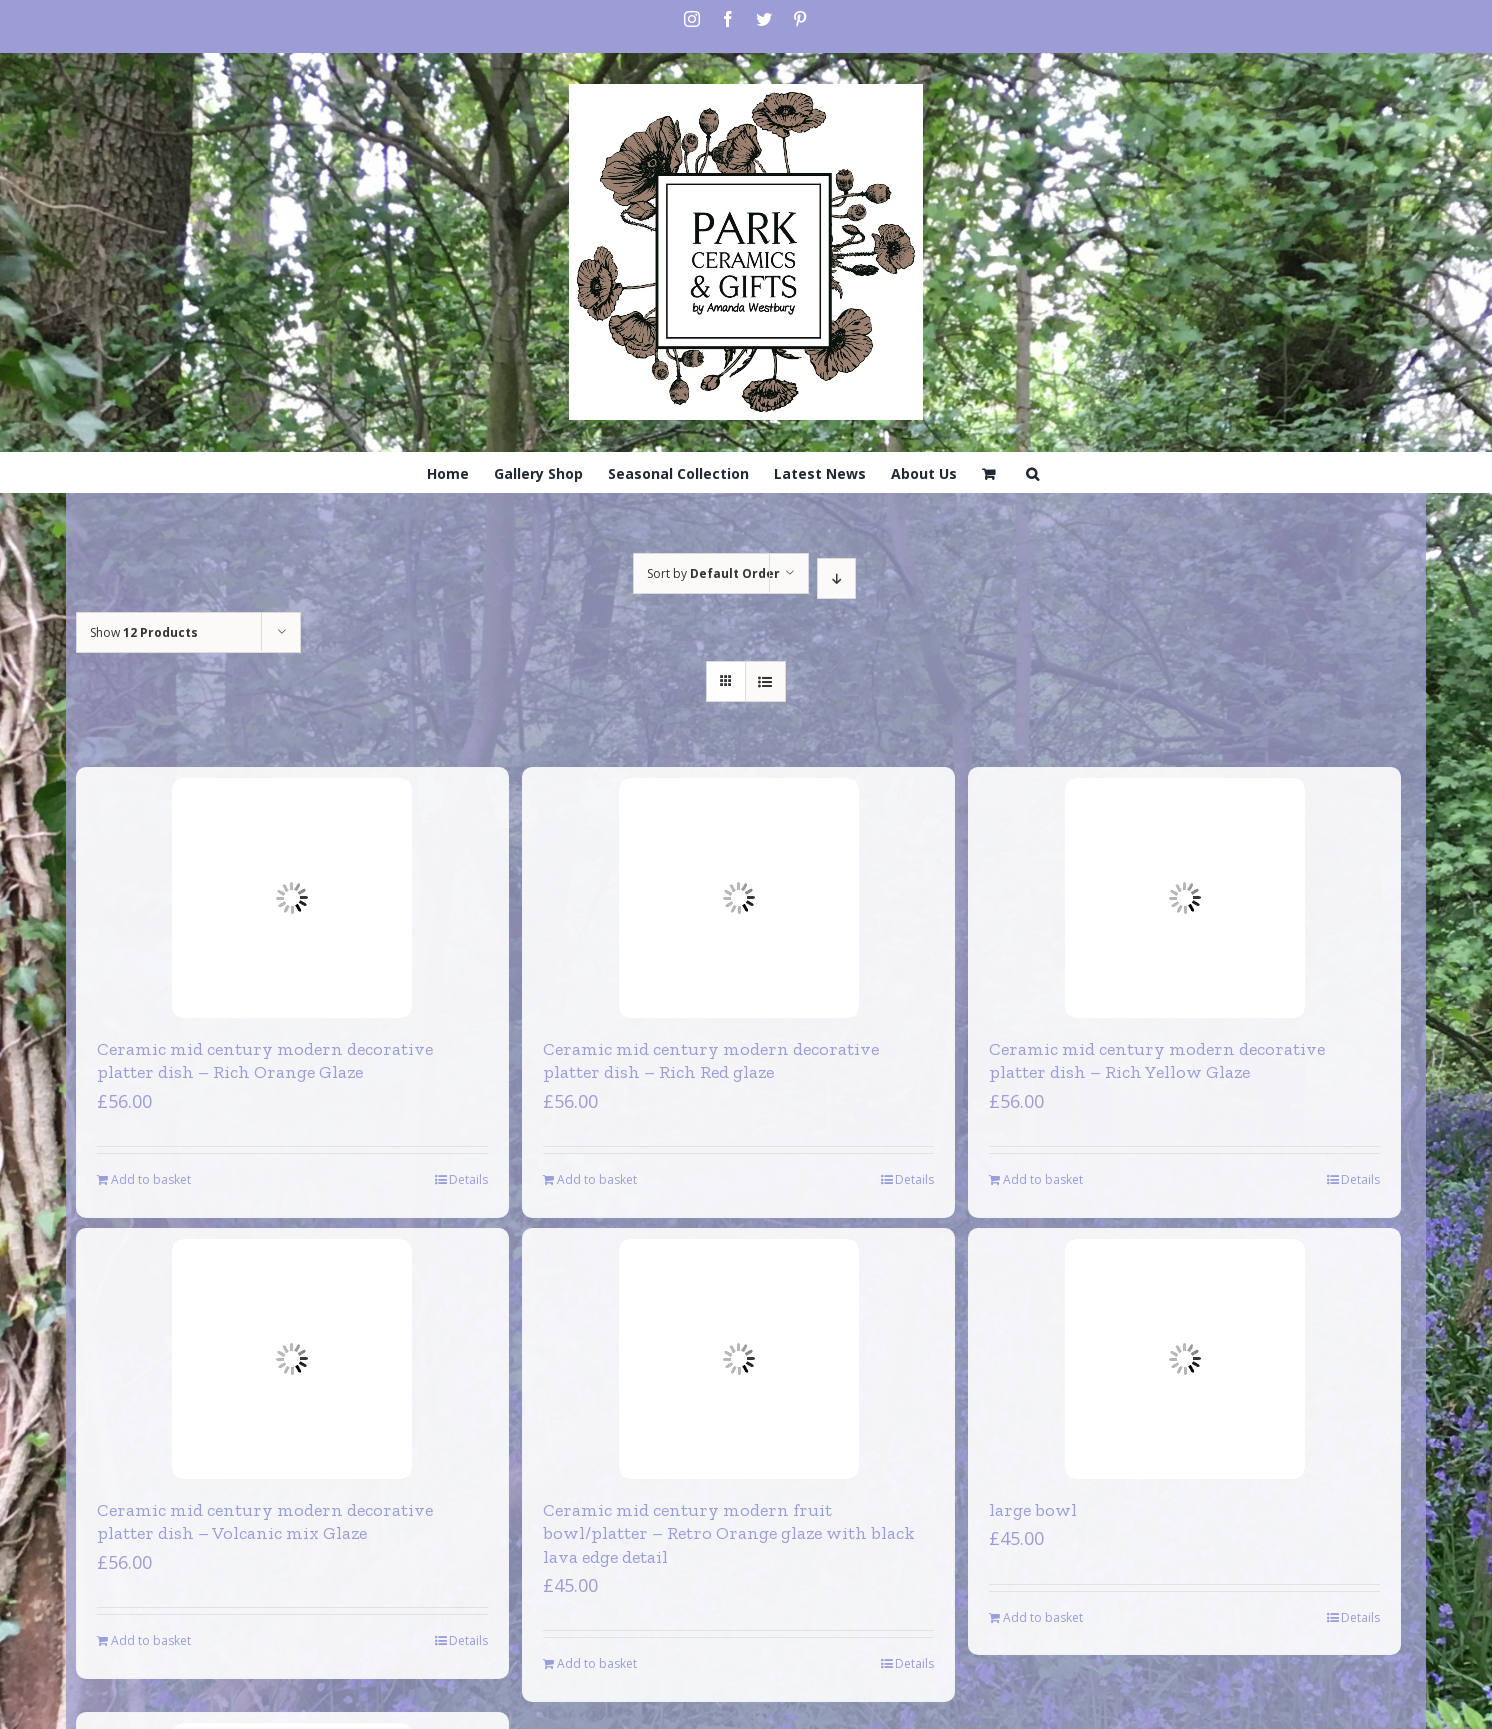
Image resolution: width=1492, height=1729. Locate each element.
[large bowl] (1185, 1359)
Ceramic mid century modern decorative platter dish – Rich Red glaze (711, 1060)
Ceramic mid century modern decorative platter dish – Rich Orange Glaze (265, 1060)
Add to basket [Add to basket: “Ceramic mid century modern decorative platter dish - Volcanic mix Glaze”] (151, 1640)
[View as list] (765, 681)
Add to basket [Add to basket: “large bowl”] (1043, 1617)
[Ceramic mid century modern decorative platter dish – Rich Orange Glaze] (292, 898)
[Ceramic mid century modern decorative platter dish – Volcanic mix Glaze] (292, 1359)
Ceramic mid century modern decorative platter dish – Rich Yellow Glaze (1157, 1060)
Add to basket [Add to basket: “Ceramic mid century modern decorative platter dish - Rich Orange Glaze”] (151, 1179)
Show (144, 632)
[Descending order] (836, 578)
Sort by (713, 573)
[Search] (1032, 472)
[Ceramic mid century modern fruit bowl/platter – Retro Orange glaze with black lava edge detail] (739, 1359)
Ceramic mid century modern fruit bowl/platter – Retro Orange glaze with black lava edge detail (729, 1533)
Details (468, 1179)
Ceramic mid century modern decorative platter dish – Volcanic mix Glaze (265, 1521)
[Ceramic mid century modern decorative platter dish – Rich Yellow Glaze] (1185, 898)
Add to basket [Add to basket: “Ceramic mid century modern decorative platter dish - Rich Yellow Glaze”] (1043, 1179)
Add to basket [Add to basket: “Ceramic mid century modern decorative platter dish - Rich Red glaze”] (597, 1179)
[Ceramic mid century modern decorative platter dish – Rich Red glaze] (739, 898)
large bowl (1033, 1510)
